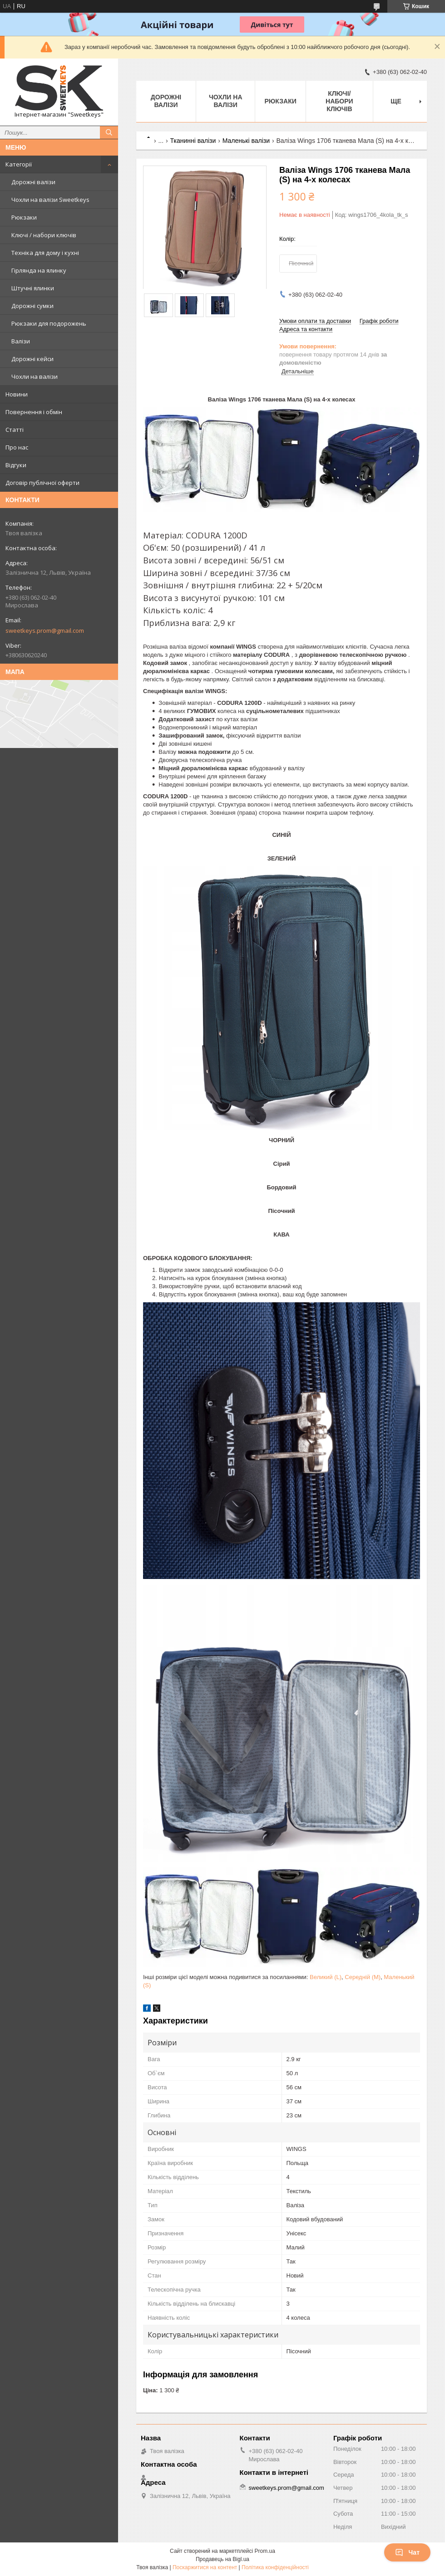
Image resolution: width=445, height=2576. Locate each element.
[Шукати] (109, 132)
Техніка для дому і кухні (45, 253)
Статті (14, 429)
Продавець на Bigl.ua (222, 2559)
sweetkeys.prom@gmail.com (44, 630)
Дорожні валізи (33, 182)
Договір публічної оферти (42, 483)
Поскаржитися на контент (205, 2567)
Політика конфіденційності (275, 2567)
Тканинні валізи (193, 140)
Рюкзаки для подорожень (48, 323)
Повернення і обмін (33, 412)
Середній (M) (363, 1977)
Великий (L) (325, 1977)
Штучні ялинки (32, 288)
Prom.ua (265, 2551)
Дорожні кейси (32, 359)
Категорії (18, 164)
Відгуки (15, 465)
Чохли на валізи (34, 376)
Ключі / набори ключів (43, 235)
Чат (407, 2552)
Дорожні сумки (32, 306)
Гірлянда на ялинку (38, 270)
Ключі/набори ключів (339, 101)
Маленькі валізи (246, 140)
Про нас (16, 447)
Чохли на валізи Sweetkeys (50, 200)
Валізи (20, 341)
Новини (16, 394)
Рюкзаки (24, 217)
